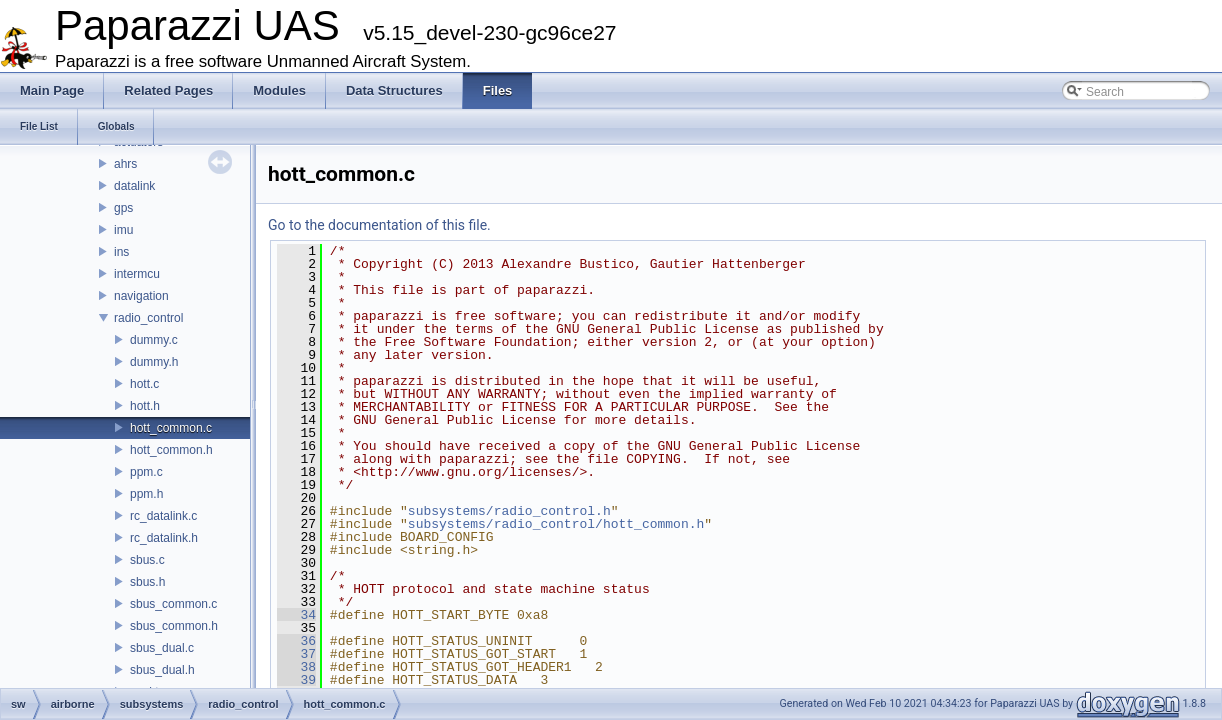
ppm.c (146, 472)
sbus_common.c (173, 604)
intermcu (137, 274)
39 (296, 680)
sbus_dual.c (162, 648)
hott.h (145, 406)
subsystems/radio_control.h (509, 511)
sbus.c (147, 560)
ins (121, 252)
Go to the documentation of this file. (379, 225)
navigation (141, 296)
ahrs (125, 164)
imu (123, 230)
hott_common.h (171, 450)
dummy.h (154, 362)
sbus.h (147, 582)
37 (296, 654)
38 (296, 667)
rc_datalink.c (163, 516)
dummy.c (154, 340)
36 (296, 641)
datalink (134, 186)
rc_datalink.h (164, 538)
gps (123, 208)
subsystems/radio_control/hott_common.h (556, 524)
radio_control (148, 318)
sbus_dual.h (162, 670)
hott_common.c (171, 428)
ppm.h (146, 494)
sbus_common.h (174, 626)
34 (296, 615)
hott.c (144, 384)
